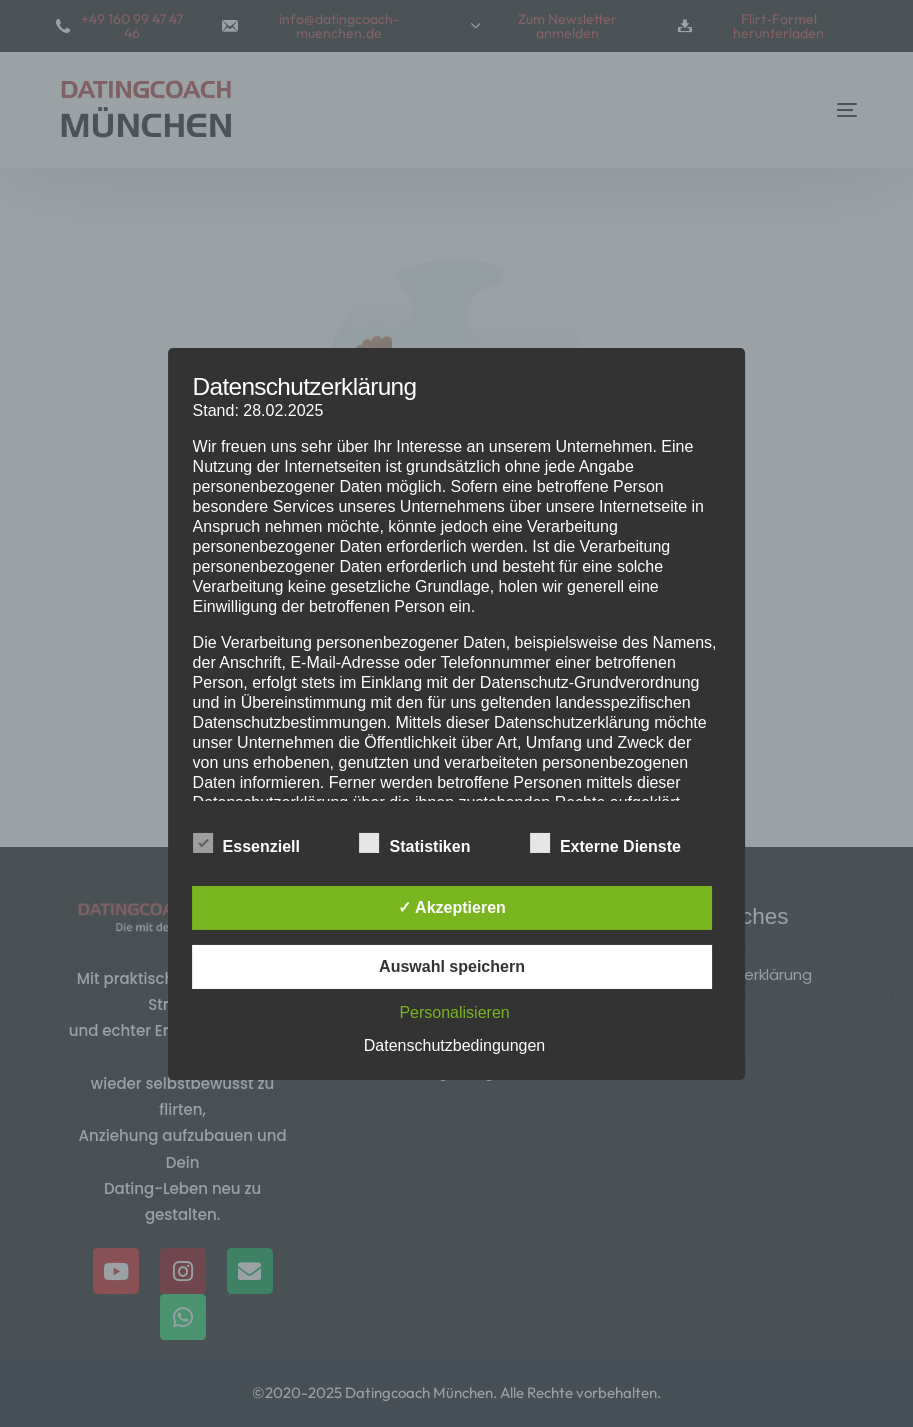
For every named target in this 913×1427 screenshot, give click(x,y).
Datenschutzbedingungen (454, 1045)
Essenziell (246, 845)
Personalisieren (454, 1012)
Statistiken (414, 845)
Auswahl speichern (452, 966)
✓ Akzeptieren (452, 907)
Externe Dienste (605, 845)
